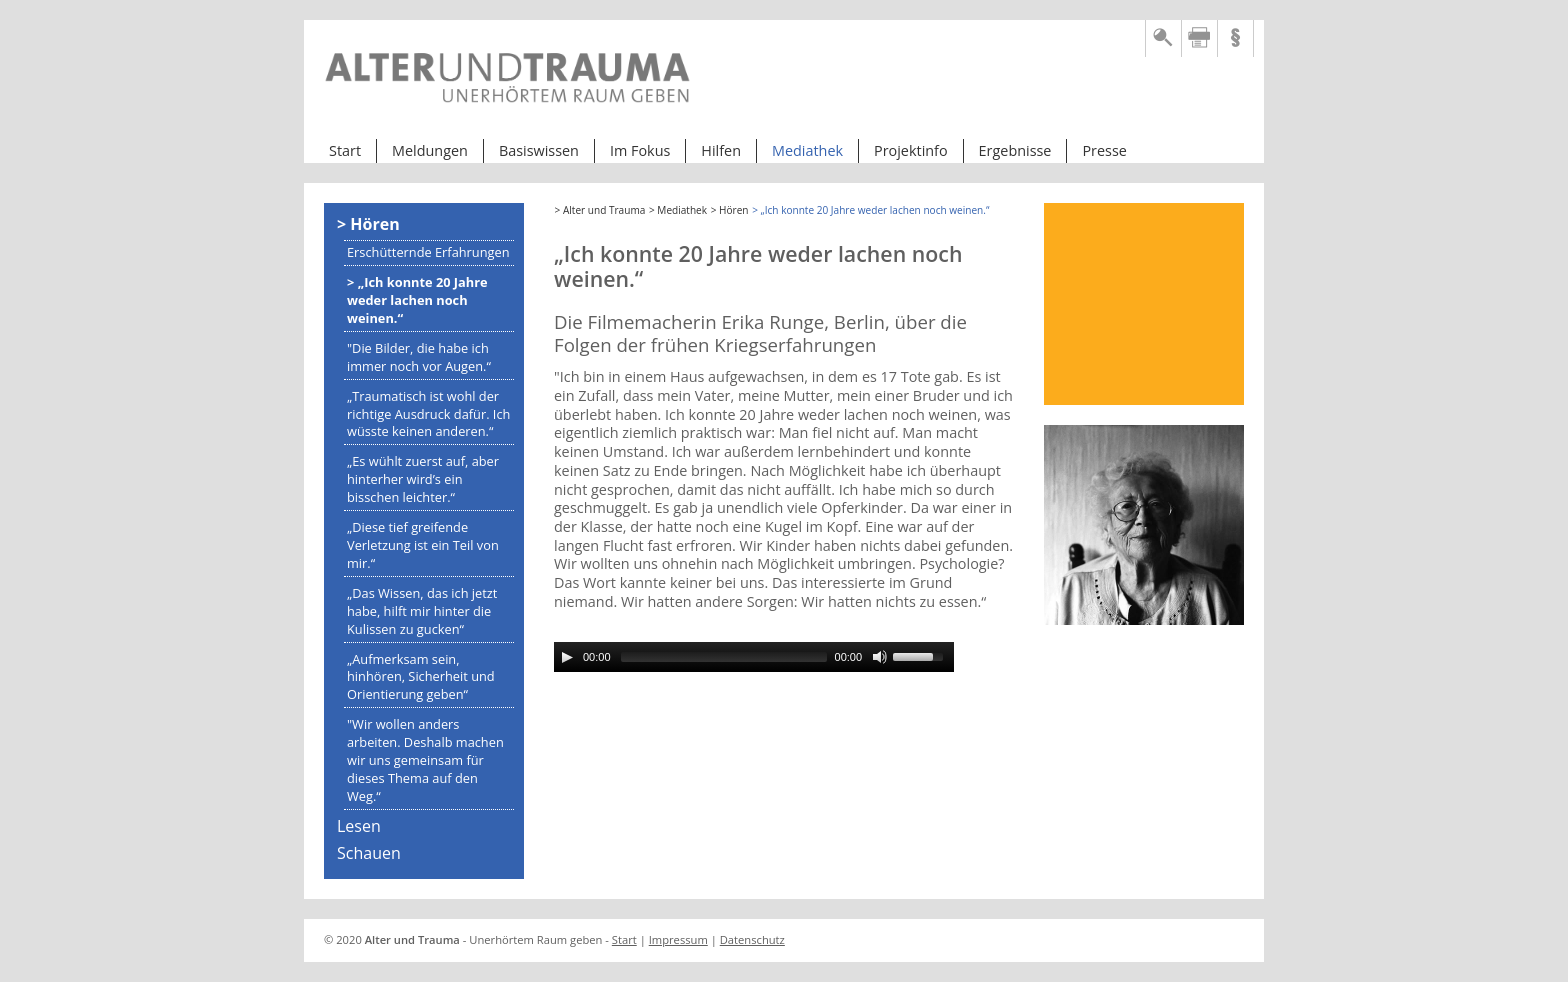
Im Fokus (640, 150)
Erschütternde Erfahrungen (428, 252)
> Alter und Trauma (600, 210)
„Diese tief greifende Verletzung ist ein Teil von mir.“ (423, 545)
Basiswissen (539, 150)
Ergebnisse (1015, 150)
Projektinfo (911, 150)
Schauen (369, 853)
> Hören (730, 210)
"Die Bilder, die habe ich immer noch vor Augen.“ (419, 357)
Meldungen (430, 150)
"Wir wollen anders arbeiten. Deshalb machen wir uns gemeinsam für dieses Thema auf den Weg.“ (425, 760)
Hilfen (721, 150)
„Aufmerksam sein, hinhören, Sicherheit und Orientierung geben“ (421, 677)
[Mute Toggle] (880, 657)
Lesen (359, 826)
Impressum (678, 939)
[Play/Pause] (567, 657)
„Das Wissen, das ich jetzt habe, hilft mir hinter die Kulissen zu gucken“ (422, 611)
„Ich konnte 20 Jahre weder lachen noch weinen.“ (417, 300)
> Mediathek (678, 210)
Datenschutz (752, 939)
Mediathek (807, 150)
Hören (374, 224)
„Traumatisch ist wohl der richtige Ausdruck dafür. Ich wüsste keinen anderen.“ (428, 414)
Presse (1104, 150)
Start (345, 150)
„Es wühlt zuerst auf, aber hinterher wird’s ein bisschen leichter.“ (423, 479)
